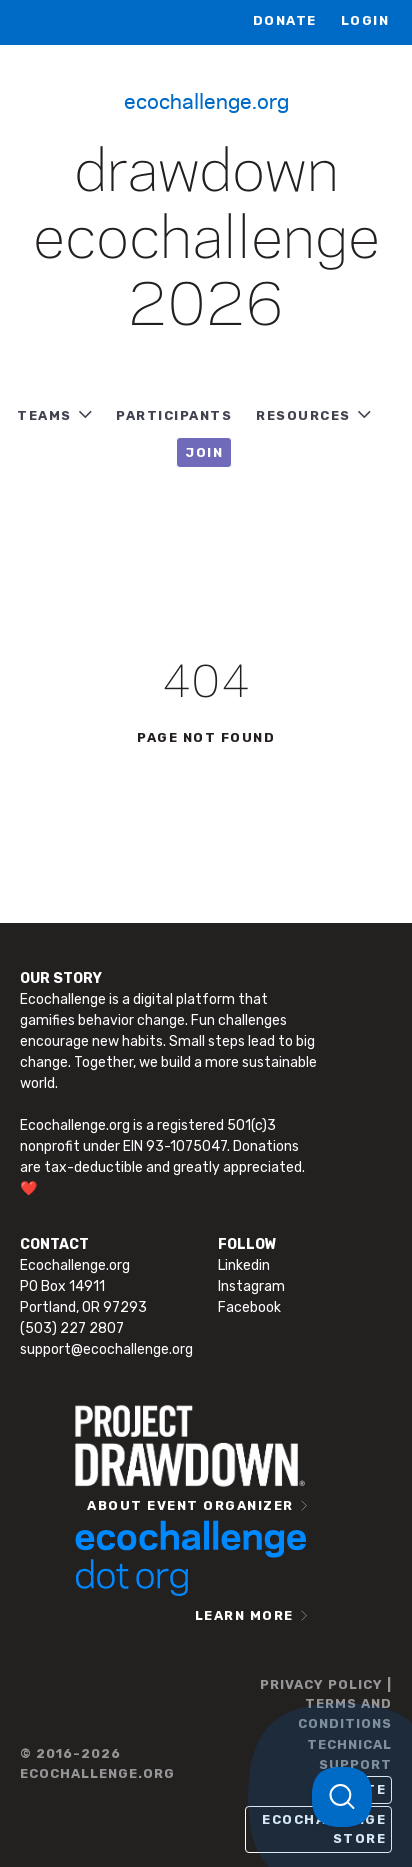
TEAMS (44, 415)
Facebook (249, 1307)
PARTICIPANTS (174, 415)
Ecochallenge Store (324, 1829)
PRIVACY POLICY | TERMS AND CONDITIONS (326, 1704)
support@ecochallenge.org (106, 1349)
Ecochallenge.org (206, 100)
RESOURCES (303, 415)
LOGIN (365, 20)
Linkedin (244, 1265)
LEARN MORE (244, 1615)
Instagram (251, 1286)
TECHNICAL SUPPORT (349, 1754)
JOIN (204, 452)
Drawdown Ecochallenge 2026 (206, 241)
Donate (285, 20)
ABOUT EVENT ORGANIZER (190, 1505)
